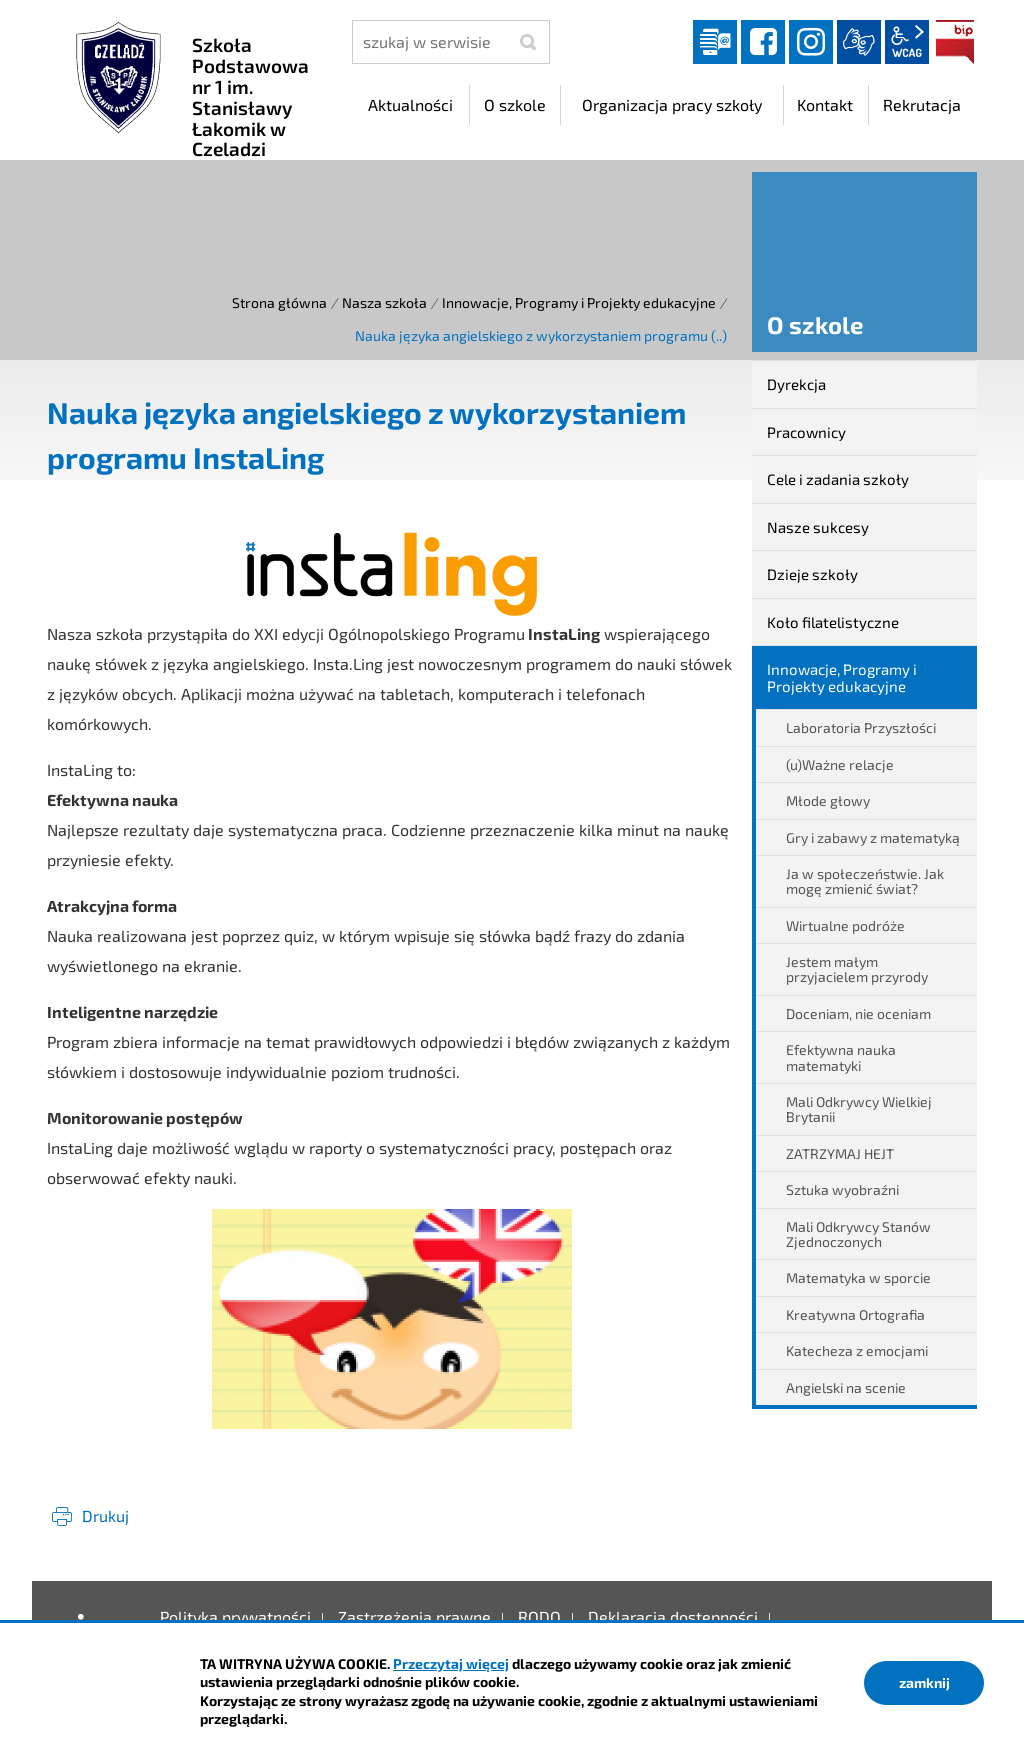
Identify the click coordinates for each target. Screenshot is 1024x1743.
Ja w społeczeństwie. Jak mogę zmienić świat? (865, 881)
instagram (811, 42)
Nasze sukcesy (818, 527)
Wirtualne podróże (845, 925)
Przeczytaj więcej (451, 1663)
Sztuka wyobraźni (842, 1189)
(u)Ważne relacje (840, 764)
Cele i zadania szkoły (838, 479)
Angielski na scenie (846, 1387)
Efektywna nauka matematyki (841, 1057)
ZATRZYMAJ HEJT (840, 1153)
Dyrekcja (796, 384)
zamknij (924, 1682)
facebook (763, 42)
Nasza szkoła (384, 302)
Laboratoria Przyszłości (861, 727)
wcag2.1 (907, 42)
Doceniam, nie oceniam (858, 1013)
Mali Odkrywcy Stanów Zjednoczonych (858, 1234)
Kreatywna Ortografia (855, 1314)
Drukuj (105, 1515)
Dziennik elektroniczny (715, 42)
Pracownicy (806, 432)
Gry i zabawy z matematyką (873, 837)
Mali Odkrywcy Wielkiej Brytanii (859, 1109)
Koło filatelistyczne (833, 622)
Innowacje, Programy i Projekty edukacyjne (579, 302)
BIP (955, 42)
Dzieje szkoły (812, 574)
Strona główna (279, 302)
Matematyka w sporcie (858, 1277)
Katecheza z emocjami (857, 1350)
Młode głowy (828, 800)
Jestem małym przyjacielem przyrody (857, 969)
